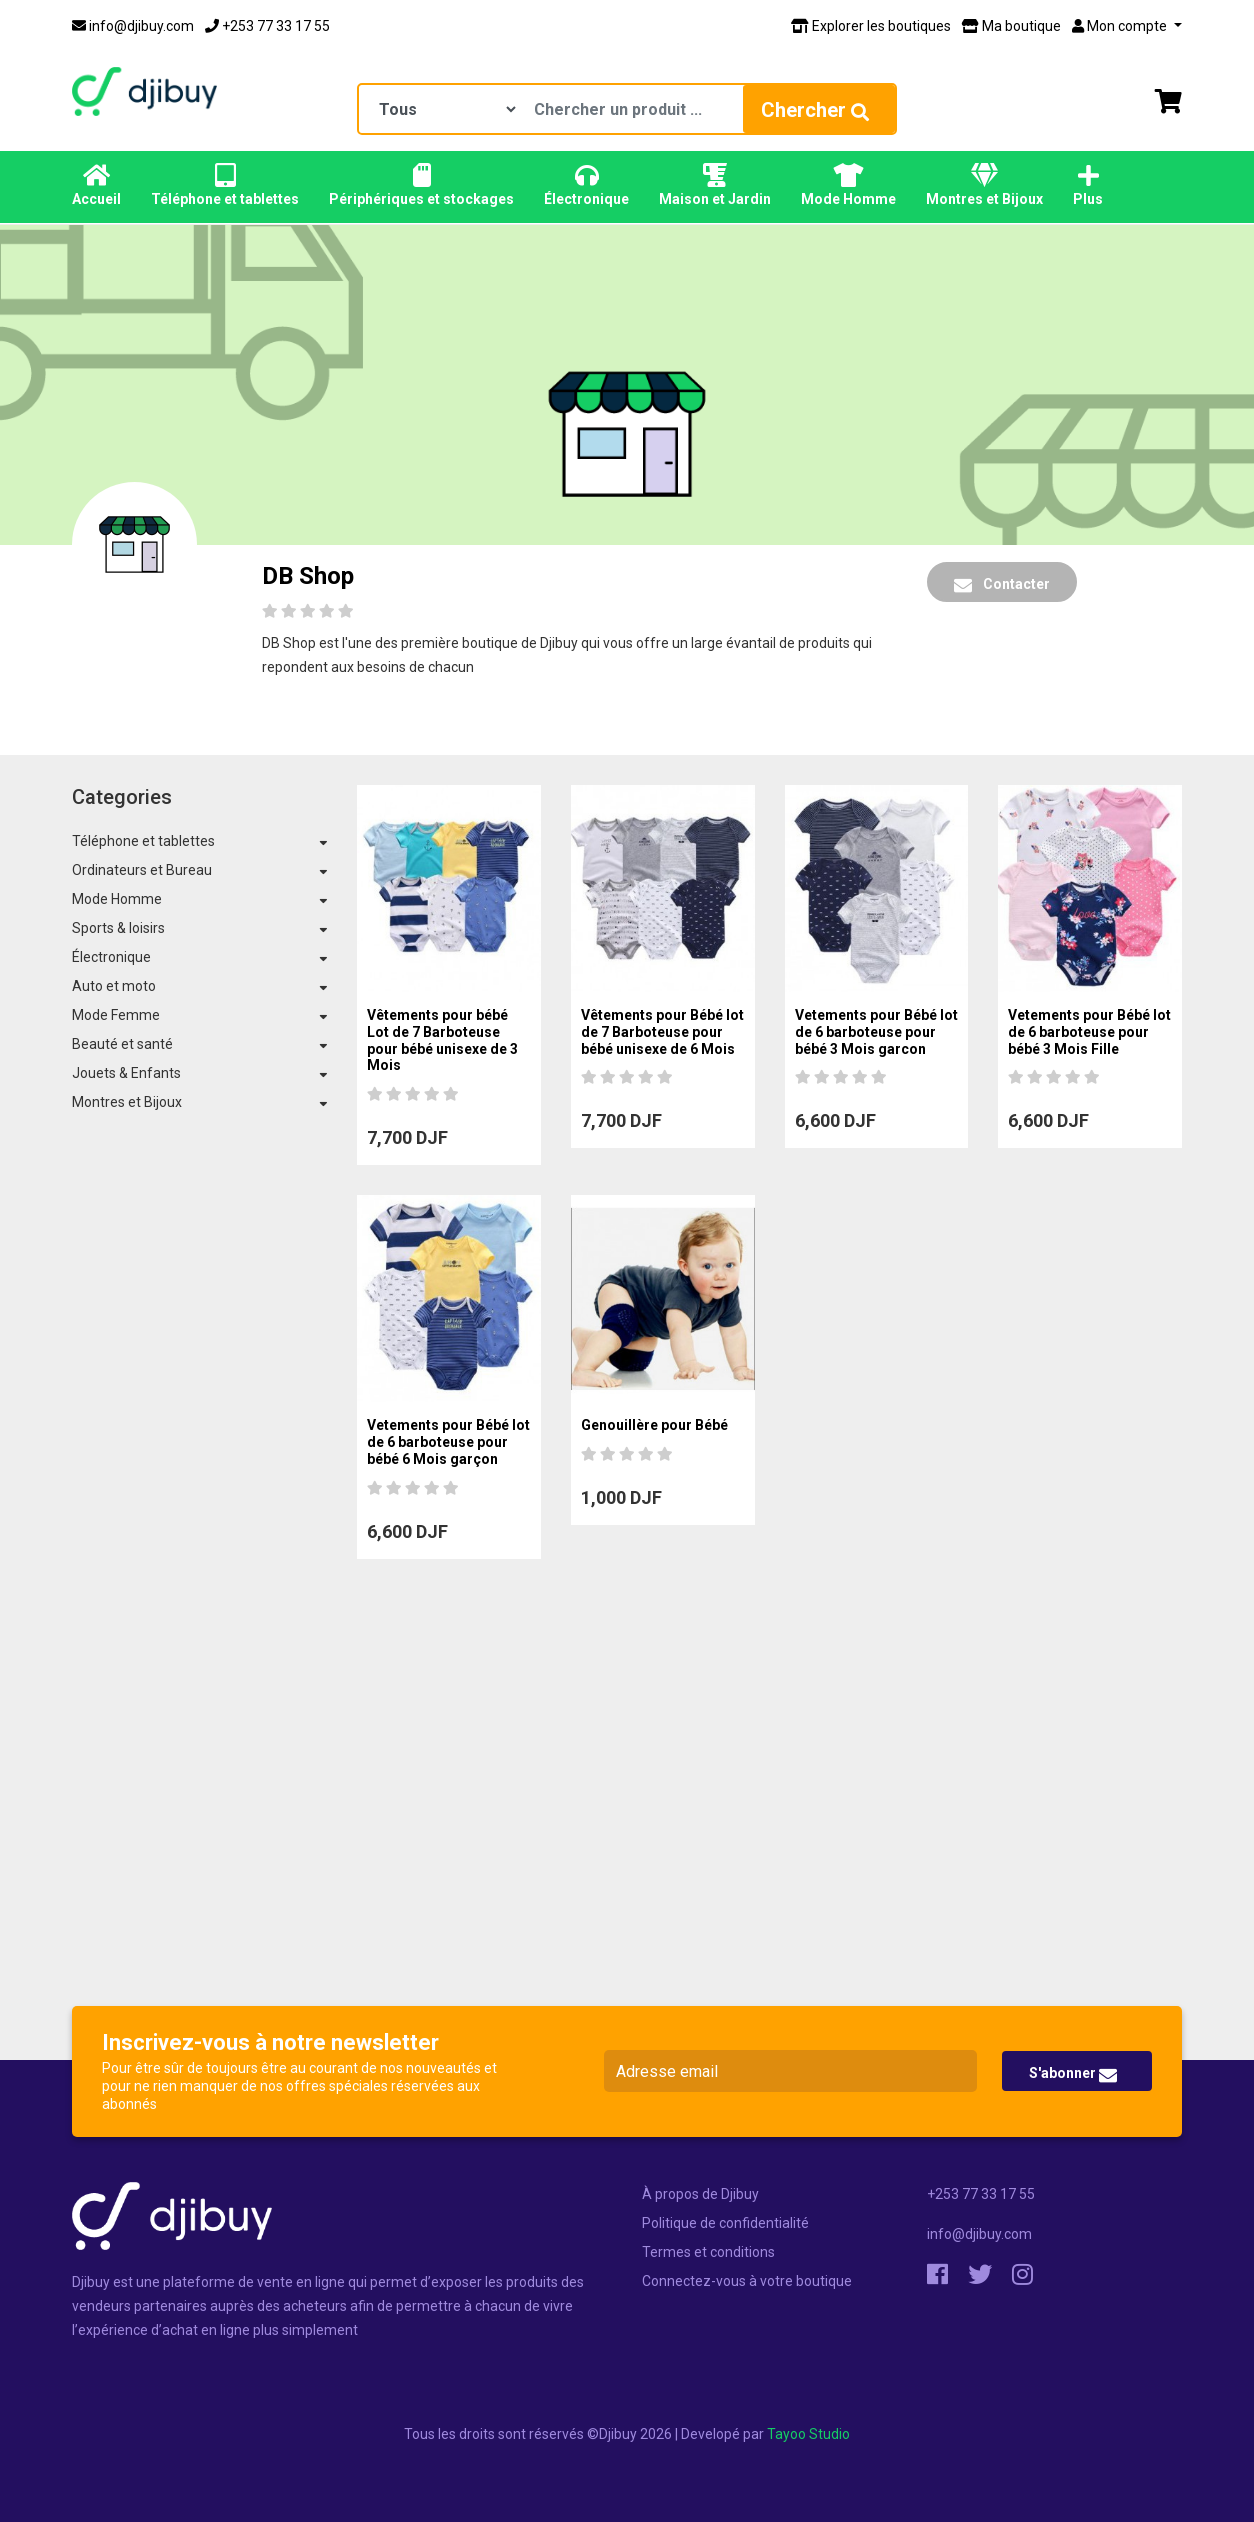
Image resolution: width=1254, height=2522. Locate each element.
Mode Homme (848, 185)
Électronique (586, 185)
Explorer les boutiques (871, 26)
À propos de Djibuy (700, 2194)
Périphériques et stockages (421, 185)
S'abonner (1073, 2074)
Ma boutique (1011, 26)
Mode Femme (116, 1015)
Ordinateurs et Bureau (142, 870)
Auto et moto (114, 986)
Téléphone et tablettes (225, 185)
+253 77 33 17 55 (267, 26)
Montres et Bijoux (984, 185)
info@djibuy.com (133, 26)
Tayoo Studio (808, 2434)
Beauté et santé (122, 1044)
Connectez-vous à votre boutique (747, 2281)
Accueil (96, 185)
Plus (1088, 185)
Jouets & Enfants (126, 1073)
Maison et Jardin (715, 185)
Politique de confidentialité (725, 2223)
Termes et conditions (708, 2252)
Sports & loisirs (118, 928)
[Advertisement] (627, 1840)
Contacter (1002, 585)
